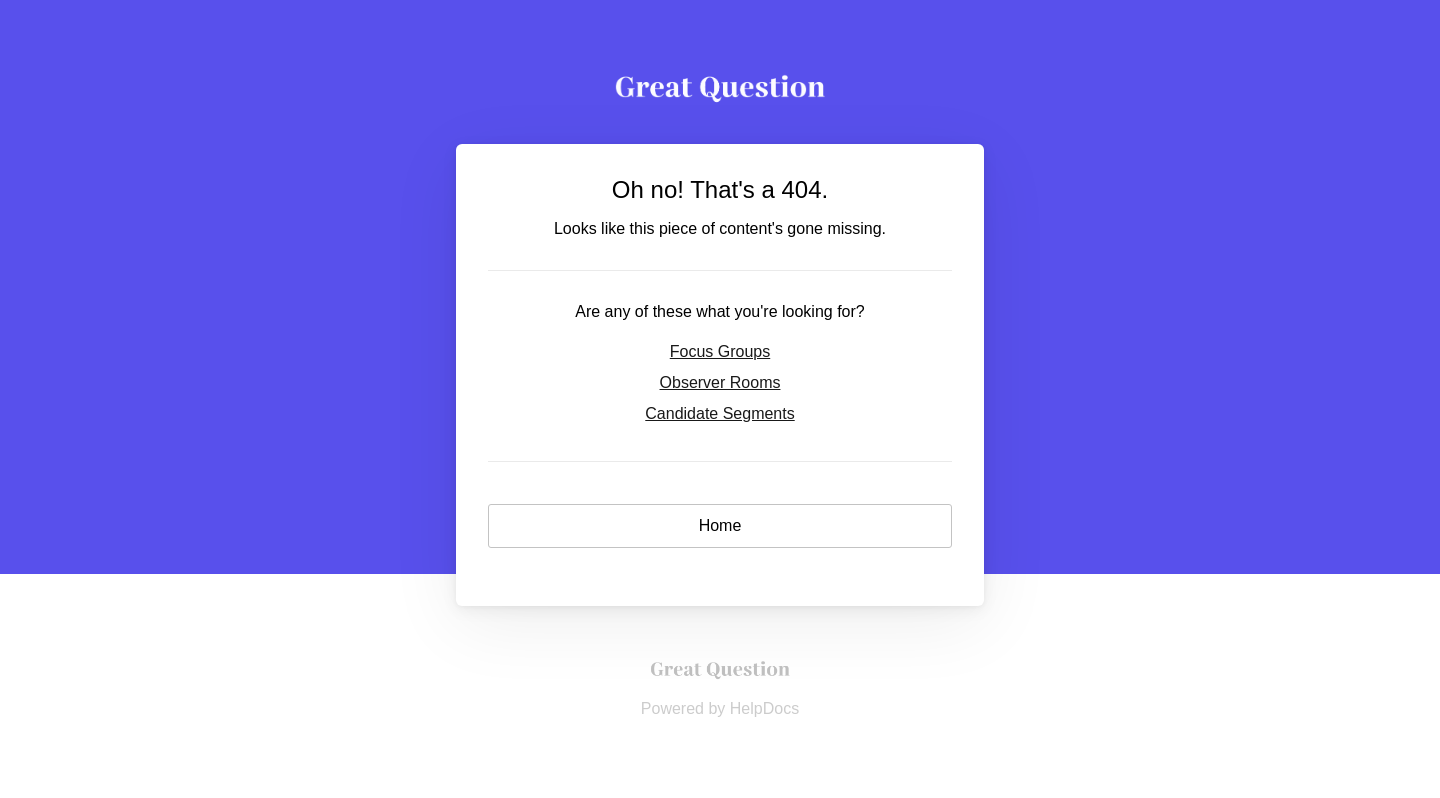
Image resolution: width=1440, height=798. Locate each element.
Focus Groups (720, 351)
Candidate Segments (719, 413)
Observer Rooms (720, 382)
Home (720, 525)
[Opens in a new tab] (720, 680)
